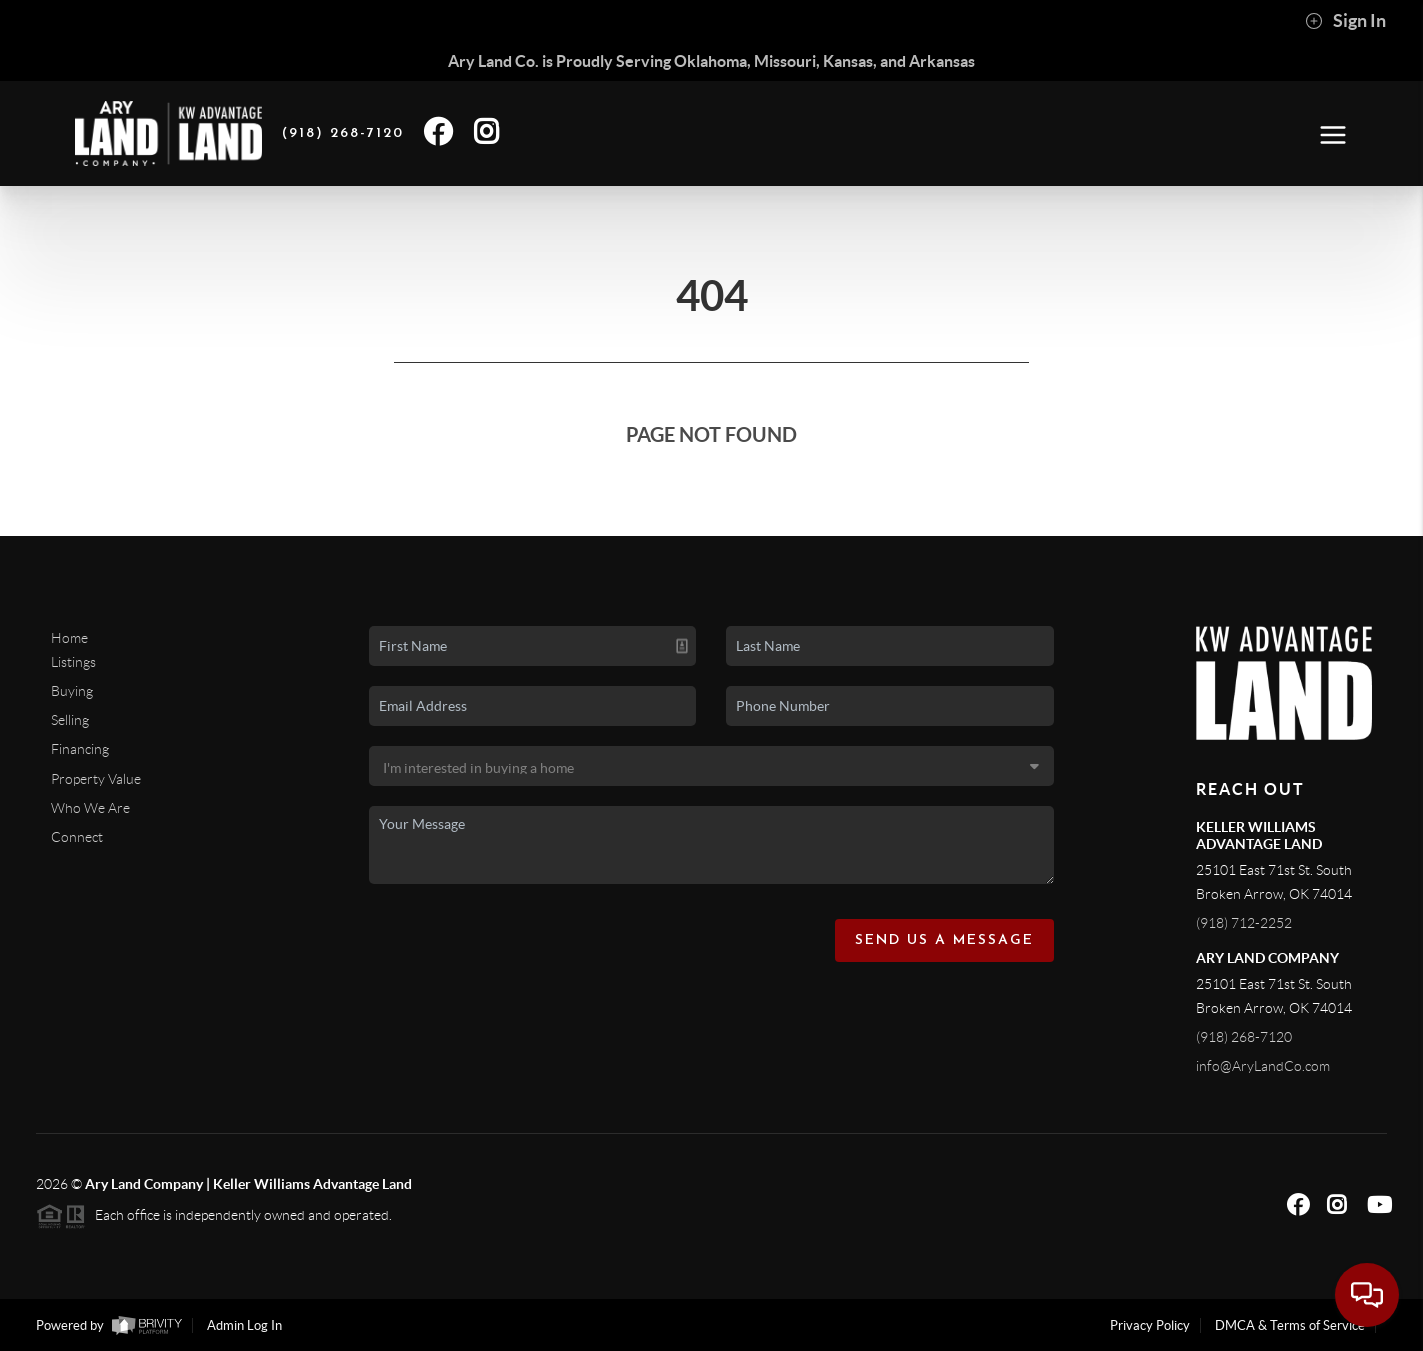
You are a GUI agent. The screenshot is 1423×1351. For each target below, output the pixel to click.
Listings (73, 662)
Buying (72, 691)
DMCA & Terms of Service (1290, 1325)
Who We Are (90, 808)
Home (69, 638)
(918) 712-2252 (1244, 923)
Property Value (96, 779)
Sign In (1345, 21)
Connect (77, 837)
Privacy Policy (1150, 1325)
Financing (80, 749)
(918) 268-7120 (1244, 1037)
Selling (70, 720)
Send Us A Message (944, 940)
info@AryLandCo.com (1263, 1066)
